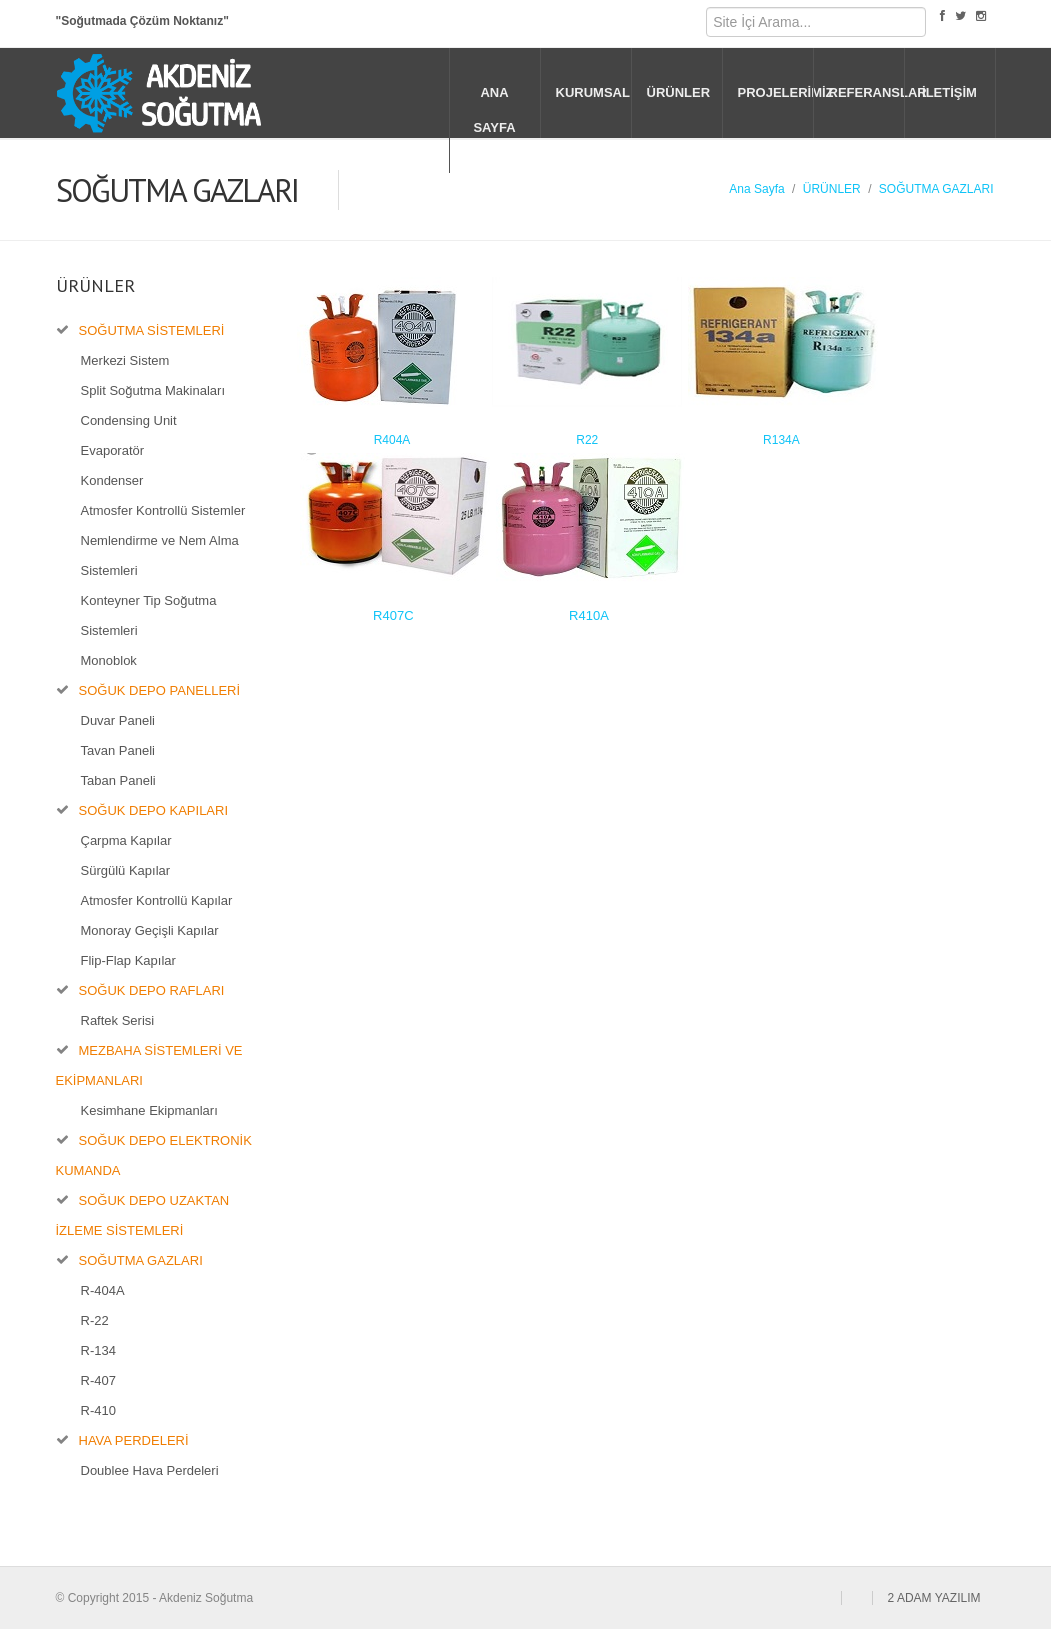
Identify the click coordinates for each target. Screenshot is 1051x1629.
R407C (393, 615)
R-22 (95, 1320)
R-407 (98, 1380)
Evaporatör (113, 450)
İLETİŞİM (949, 92)
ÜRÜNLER (679, 92)
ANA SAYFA (494, 110)
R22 (587, 440)
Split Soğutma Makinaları (153, 390)
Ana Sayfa (756, 189)
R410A (589, 615)
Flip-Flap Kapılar (128, 960)
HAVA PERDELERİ (134, 1440)
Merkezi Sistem (125, 360)
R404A (392, 440)
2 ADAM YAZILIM (934, 1598)
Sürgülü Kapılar (126, 870)
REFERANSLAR (866, 92)
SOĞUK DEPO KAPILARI (154, 810)
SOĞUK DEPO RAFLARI (152, 990)
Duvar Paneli (118, 720)
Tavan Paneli (118, 750)
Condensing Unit (129, 420)
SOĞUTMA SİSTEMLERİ (152, 330)
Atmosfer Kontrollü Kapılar (157, 900)
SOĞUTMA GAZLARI (936, 189)
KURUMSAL (593, 92)
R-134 (98, 1350)
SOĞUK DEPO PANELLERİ (160, 690)
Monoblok (109, 660)
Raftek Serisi (118, 1020)
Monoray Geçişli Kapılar (150, 930)
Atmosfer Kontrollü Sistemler (163, 510)
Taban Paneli (118, 780)
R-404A (103, 1290)
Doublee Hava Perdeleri (150, 1470)
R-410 (98, 1410)
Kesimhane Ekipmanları (149, 1110)
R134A (781, 440)
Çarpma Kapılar (126, 840)
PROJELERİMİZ (775, 92)
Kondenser (112, 480)
